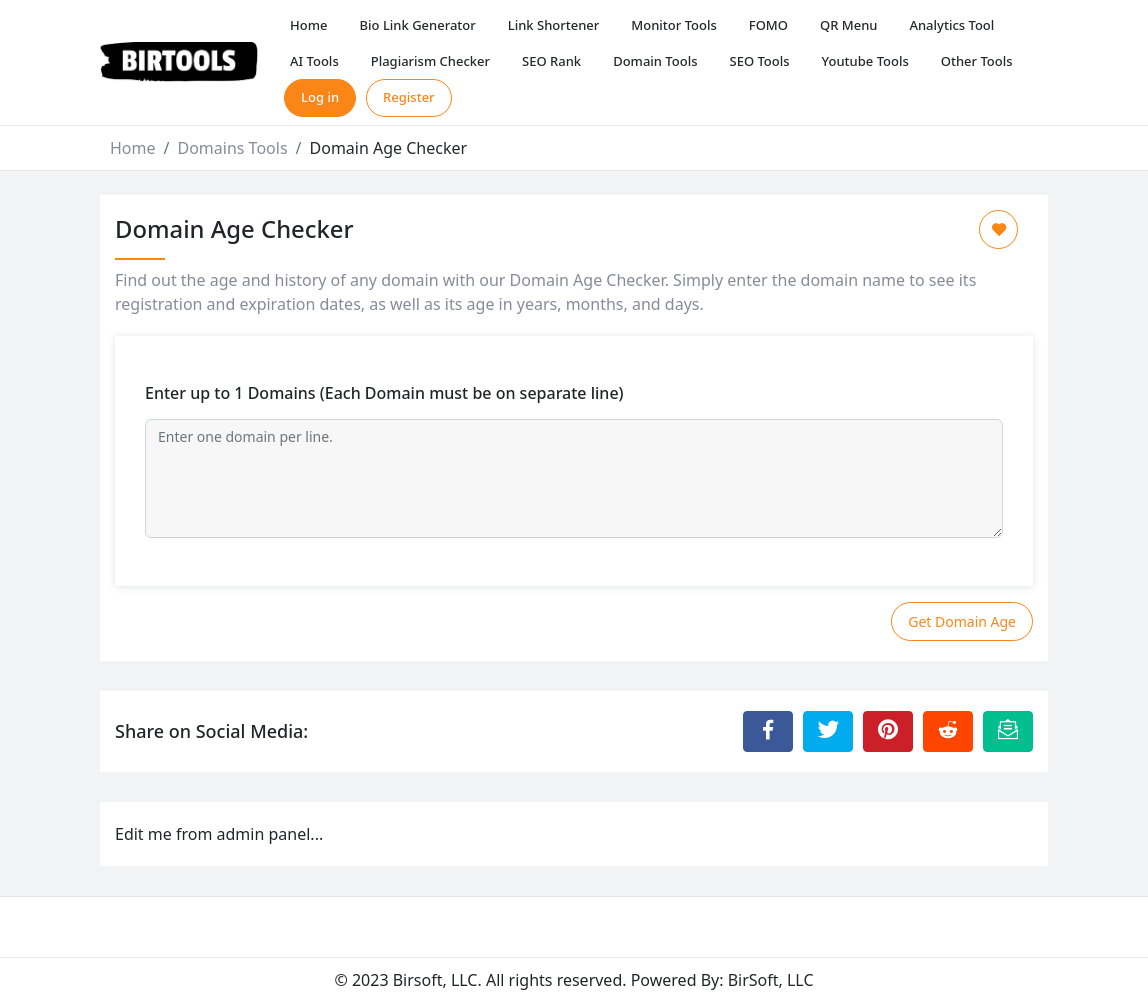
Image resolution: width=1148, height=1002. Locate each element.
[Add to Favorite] (998, 229)
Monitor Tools (673, 25)
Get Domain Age (962, 621)
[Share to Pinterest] (888, 731)
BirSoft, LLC (771, 980)
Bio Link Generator (418, 25)
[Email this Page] (1008, 731)
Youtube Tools (865, 61)
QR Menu (849, 25)
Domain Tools (655, 61)
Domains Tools (232, 148)
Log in (320, 97)
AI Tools (314, 61)
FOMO (768, 25)
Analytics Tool (951, 25)
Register (409, 97)
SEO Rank (551, 61)
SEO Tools (760, 61)
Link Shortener (554, 25)
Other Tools (977, 61)
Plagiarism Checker (430, 61)
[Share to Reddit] (948, 731)
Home (308, 25)
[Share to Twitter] (828, 731)
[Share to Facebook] (768, 731)
